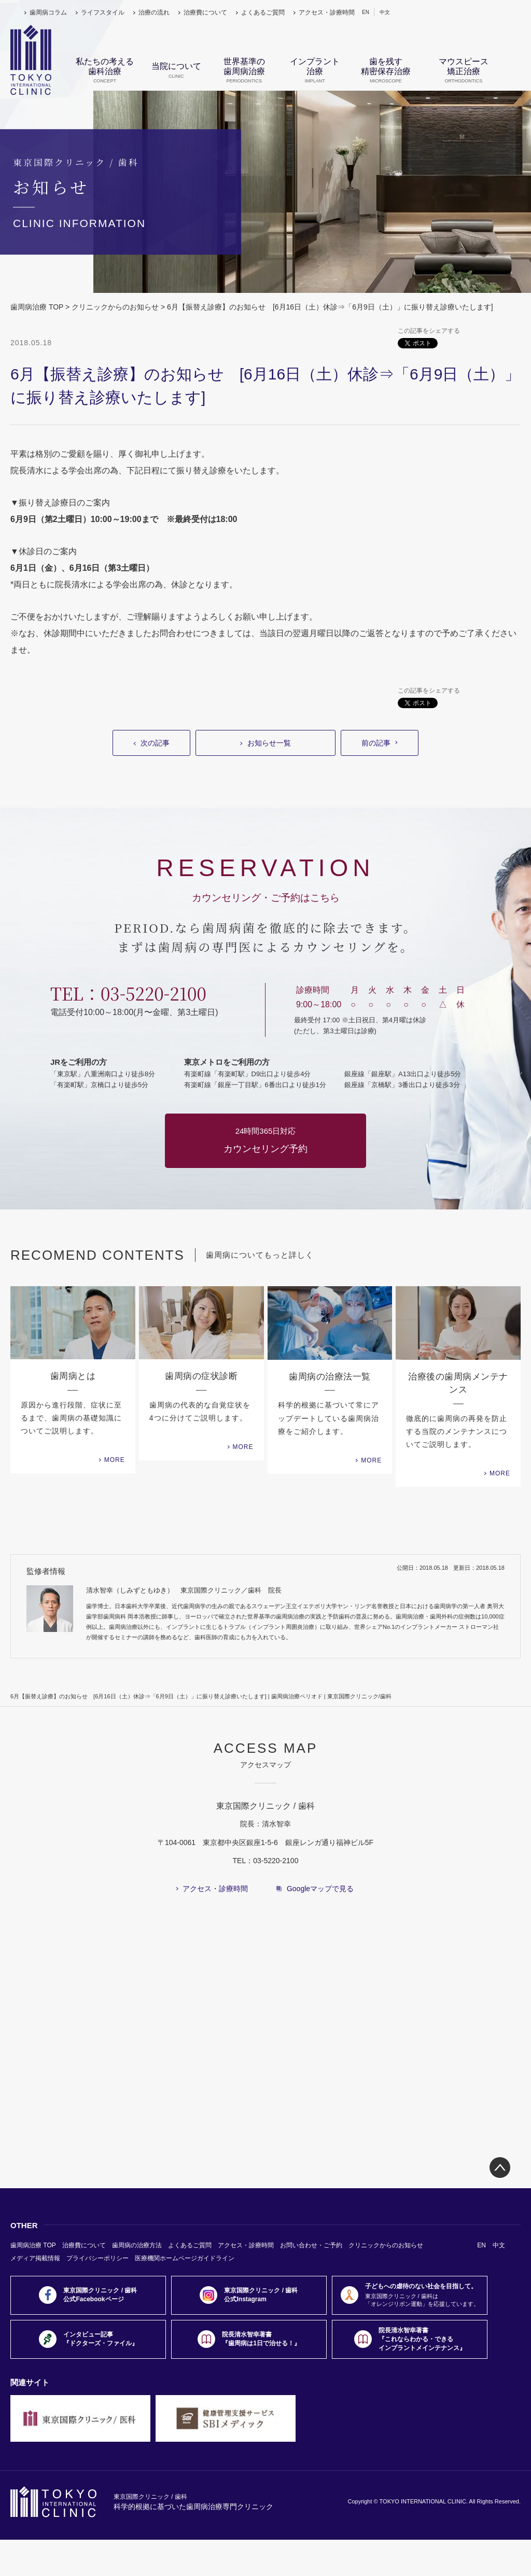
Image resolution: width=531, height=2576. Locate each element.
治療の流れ (154, 12)
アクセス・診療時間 (327, 12)
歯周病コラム (48, 12)
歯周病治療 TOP (36, 307)
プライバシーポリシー (97, 2258)
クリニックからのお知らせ (115, 307)
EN (365, 12)
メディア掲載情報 (35, 2258)
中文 (385, 12)
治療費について (205, 12)
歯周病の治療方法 (137, 2245)
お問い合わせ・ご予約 (311, 2245)
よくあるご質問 (263, 12)
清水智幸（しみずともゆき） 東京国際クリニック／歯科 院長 (184, 1590)
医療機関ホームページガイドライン (184, 2258)
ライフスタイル (102, 12)
